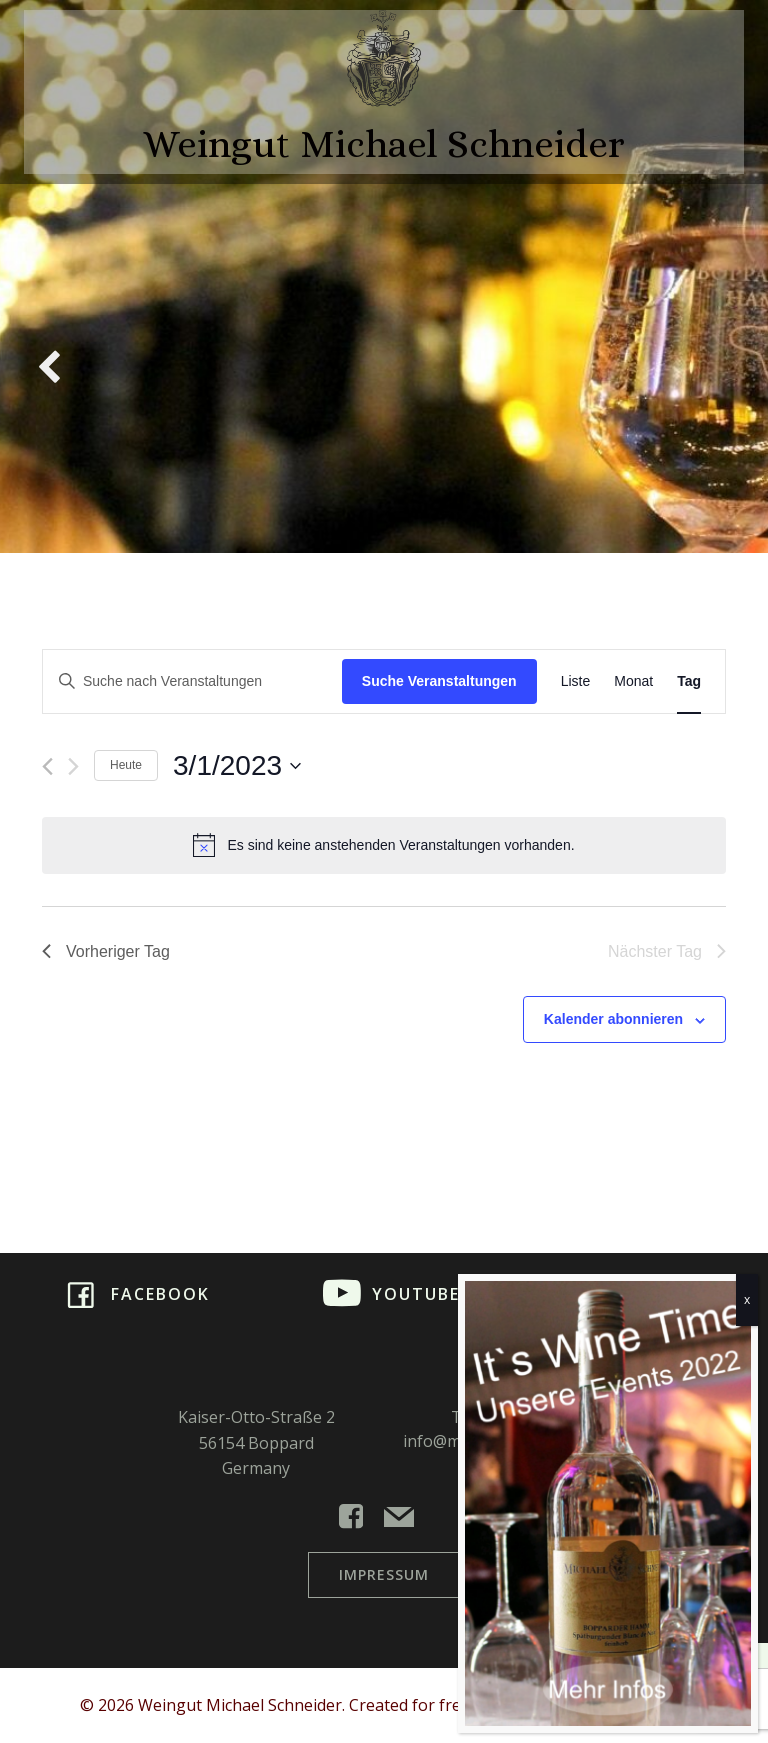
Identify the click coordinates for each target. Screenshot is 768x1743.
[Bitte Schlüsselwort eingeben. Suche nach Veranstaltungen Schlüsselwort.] (192, 681)
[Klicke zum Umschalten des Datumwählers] (237, 766)
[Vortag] (47, 766)
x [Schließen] (747, 1299)
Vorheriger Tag (106, 951)
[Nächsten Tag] (73, 766)
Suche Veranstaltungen (439, 681)
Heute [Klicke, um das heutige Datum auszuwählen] (126, 765)
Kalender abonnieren (613, 1019)
